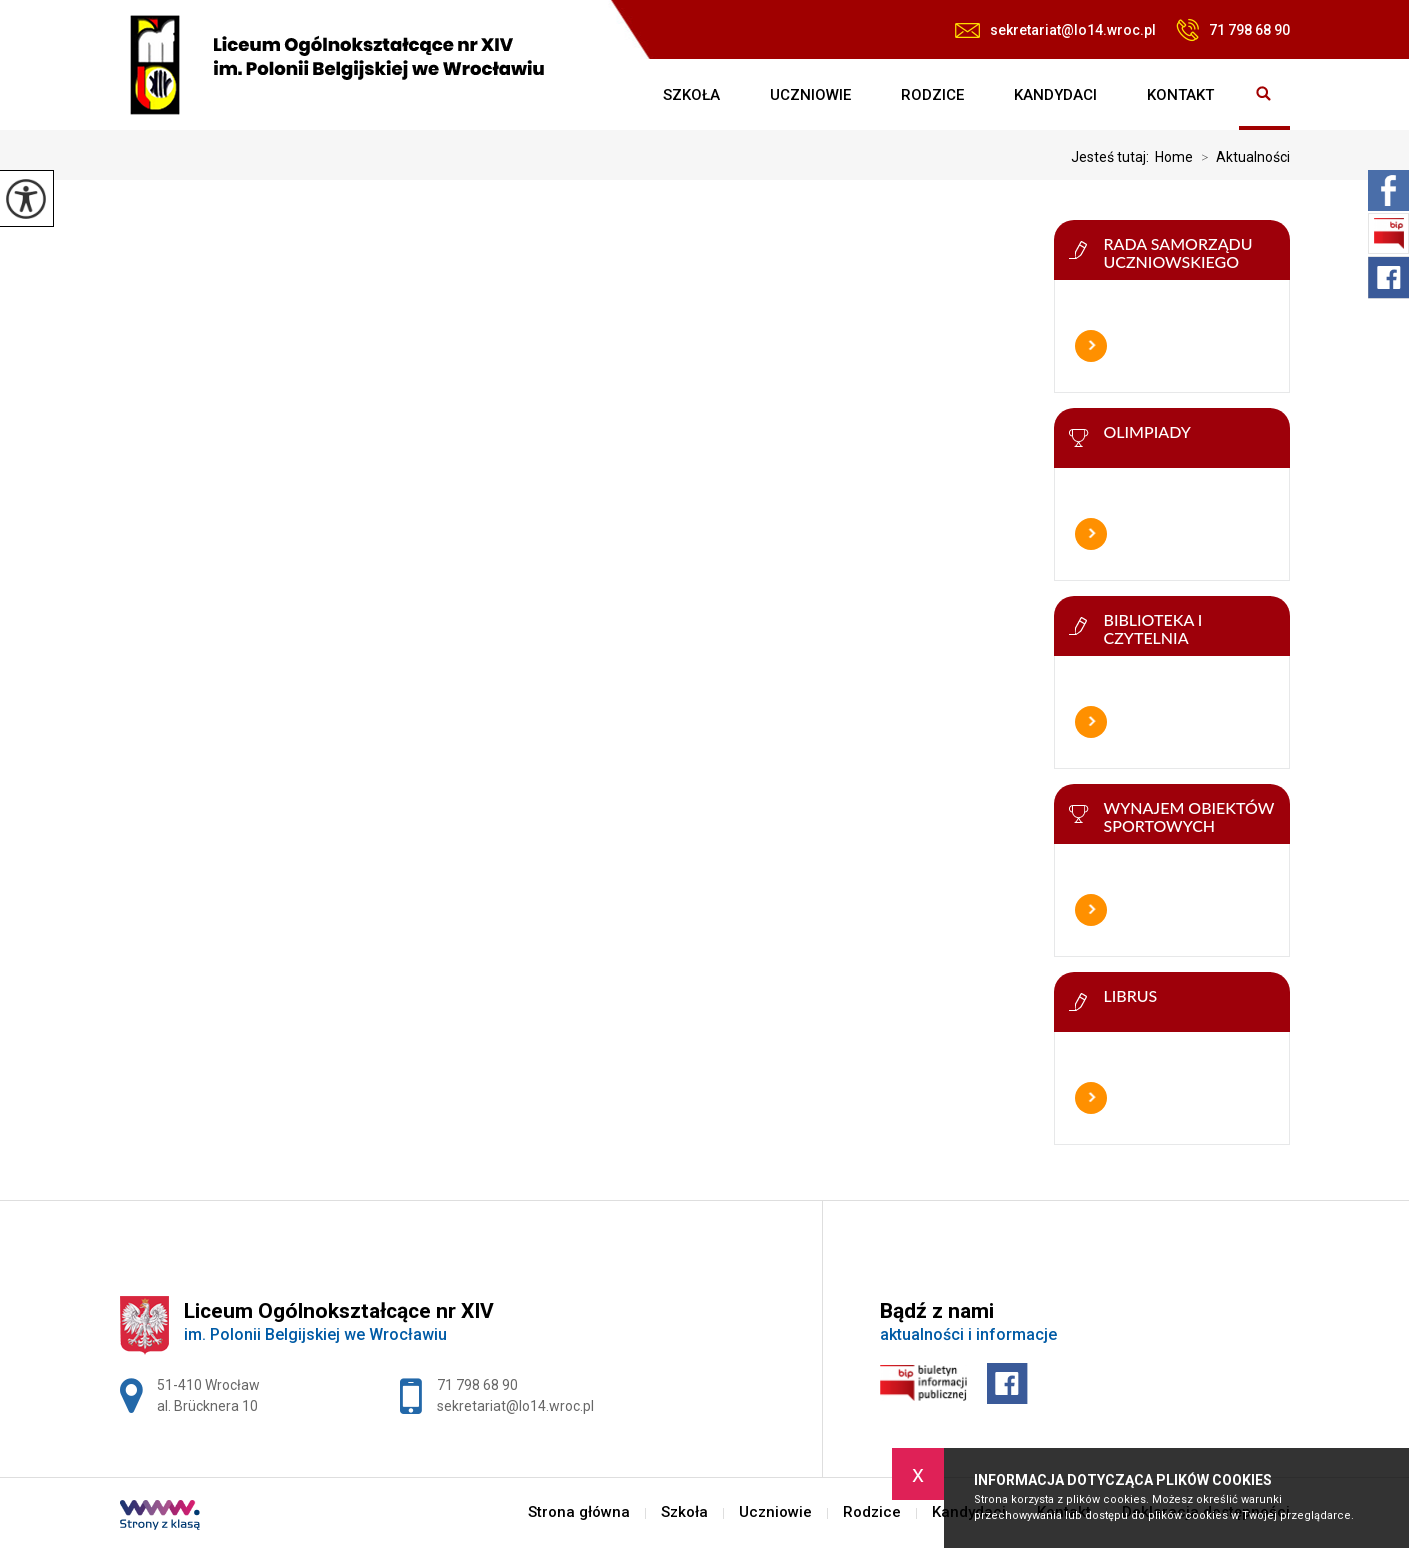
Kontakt (1180, 95)
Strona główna (613, 95)
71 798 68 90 (1233, 30)
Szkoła (691, 95)
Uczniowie (810, 95)
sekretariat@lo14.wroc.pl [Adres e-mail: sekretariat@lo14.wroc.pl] (515, 1406)
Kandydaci (1055, 95)
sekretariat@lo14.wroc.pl (1055, 30)
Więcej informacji (1091, 346)
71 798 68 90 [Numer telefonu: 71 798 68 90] (477, 1385)
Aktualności (1241, 157)
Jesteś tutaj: (1113, 157)
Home (1174, 157)
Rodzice (932, 95)
